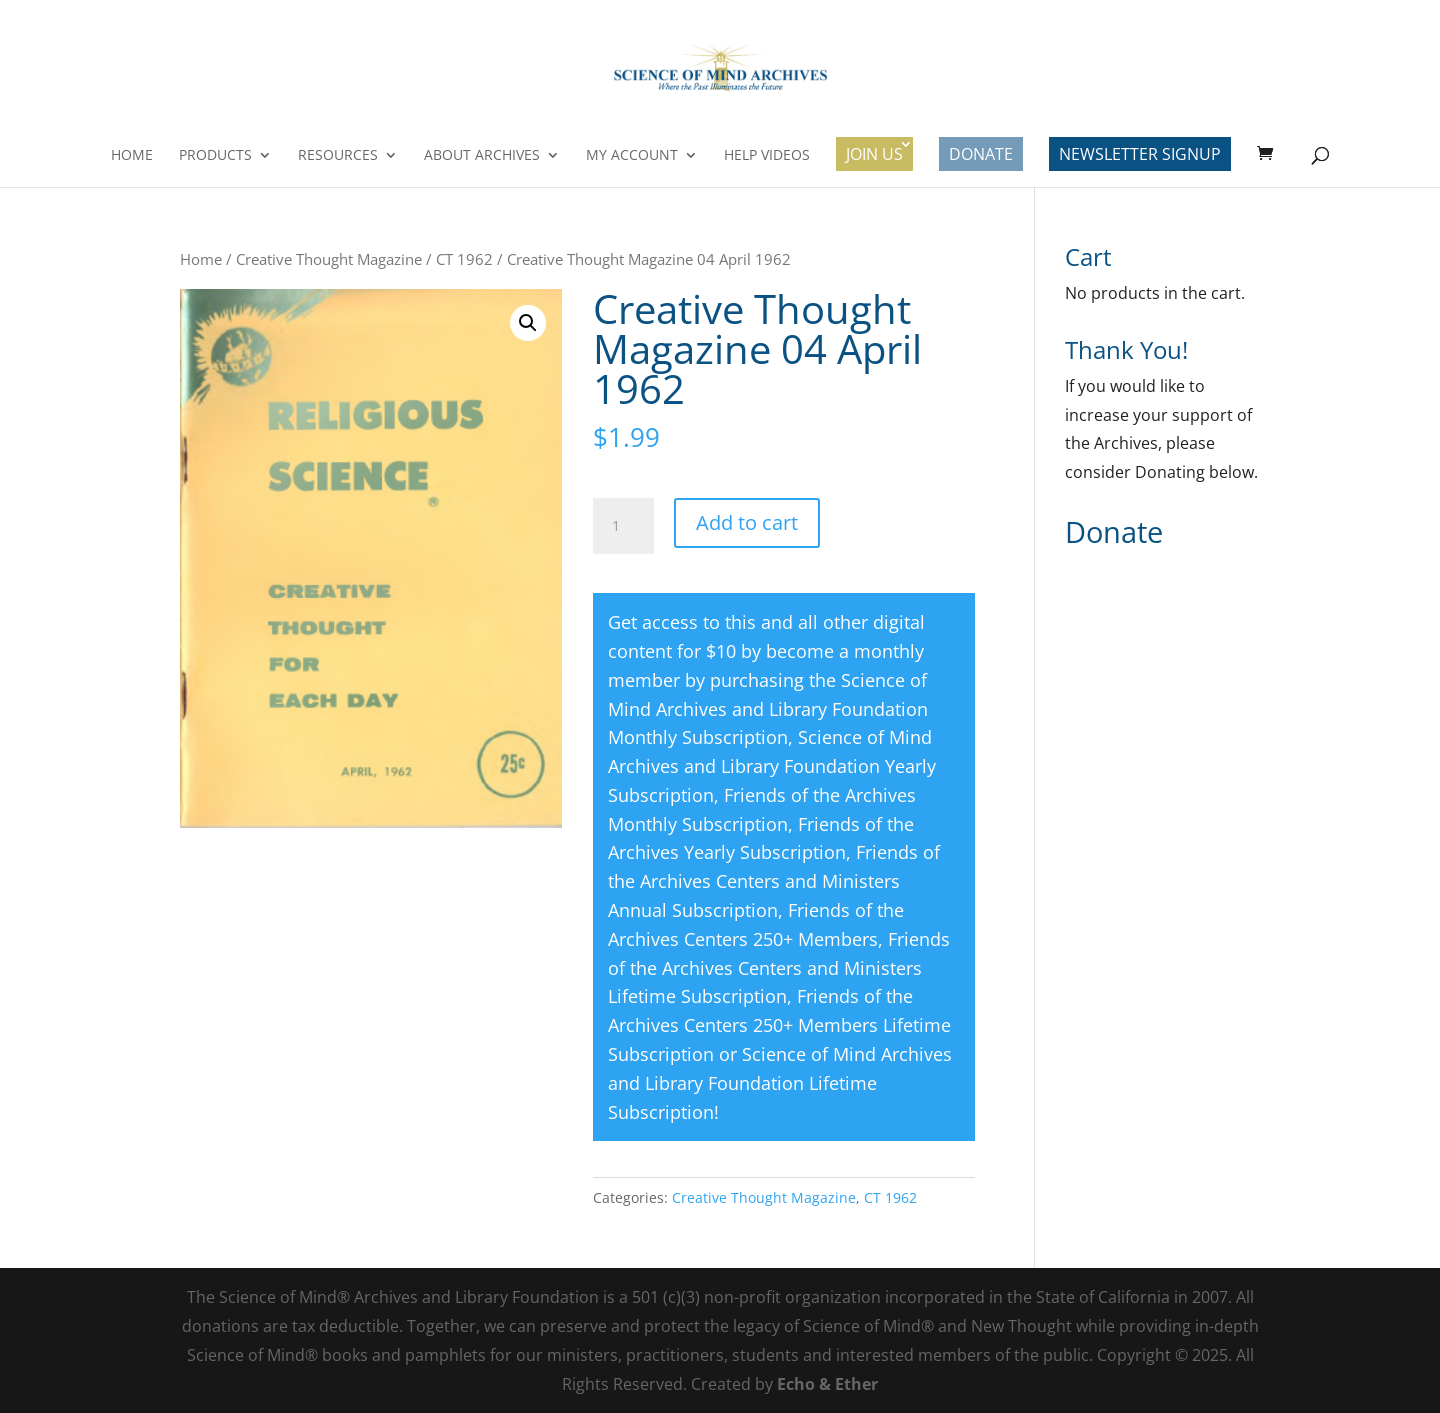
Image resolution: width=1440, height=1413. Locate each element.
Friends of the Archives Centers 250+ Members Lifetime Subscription (779, 1025)
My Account (632, 156)
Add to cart (747, 522)
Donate (981, 154)
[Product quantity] (623, 526)
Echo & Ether (827, 1384)
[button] (528, 323)
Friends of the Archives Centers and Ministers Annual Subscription (774, 881)
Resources (338, 156)
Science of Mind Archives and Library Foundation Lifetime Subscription (780, 1083)
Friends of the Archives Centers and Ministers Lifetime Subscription (779, 968)
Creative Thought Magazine (329, 259)
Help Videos (767, 156)
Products (215, 156)
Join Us (874, 154)
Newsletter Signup (1140, 154)
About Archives (482, 156)
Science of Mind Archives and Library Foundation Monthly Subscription (768, 709)
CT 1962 (464, 259)
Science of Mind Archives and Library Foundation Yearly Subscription (772, 766)
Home (132, 156)
